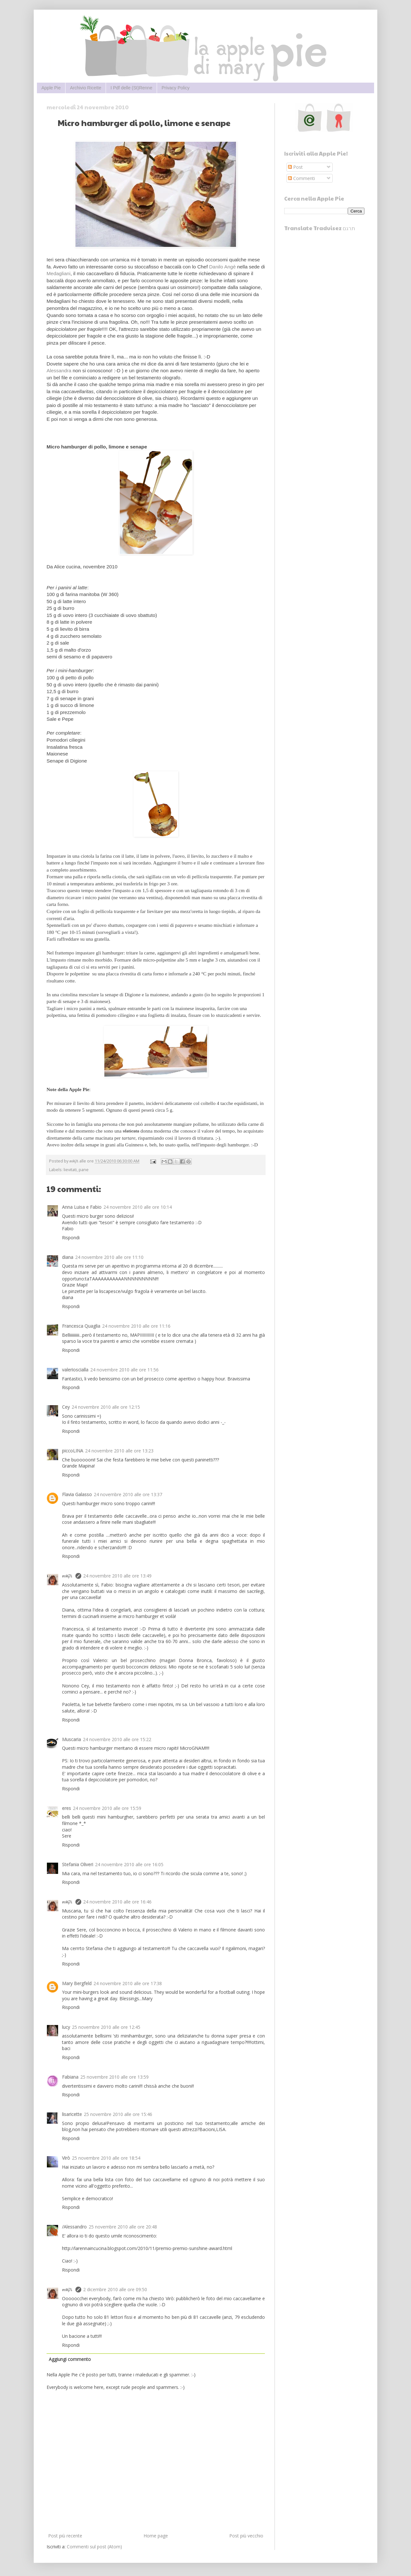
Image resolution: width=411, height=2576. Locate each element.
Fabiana (70, 2077)
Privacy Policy (175, 87)
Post (295, 167)
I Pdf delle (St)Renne (131, 87)
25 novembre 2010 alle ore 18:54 (106, 2158)
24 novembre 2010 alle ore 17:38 (127, 1983)
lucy (66, 2027)
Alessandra (59, 370)
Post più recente (65, 2536)
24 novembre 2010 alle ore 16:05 (129, 1864)
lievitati (70, 1169)
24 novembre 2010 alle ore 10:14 (137, 1207)
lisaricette (72, 2114)
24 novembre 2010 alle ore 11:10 (109, 1257)
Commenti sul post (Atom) (94, 2547)
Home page (156, 2536)
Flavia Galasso (77, 1494)
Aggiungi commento (70, 2359)
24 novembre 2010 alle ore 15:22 (117, 1739)
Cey (66, 1407)
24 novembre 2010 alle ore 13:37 (128, 1494)
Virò (66, 2158)
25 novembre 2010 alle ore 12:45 (106, 2027)
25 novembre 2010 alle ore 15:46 (118, 2114)
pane (84, 1169)
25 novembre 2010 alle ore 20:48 (123, 2227)
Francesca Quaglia (81, 1326)
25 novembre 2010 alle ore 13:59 (114, 2077)
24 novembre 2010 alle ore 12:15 (106, 1407)
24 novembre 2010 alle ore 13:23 (119, 1451)
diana (67, 1257)
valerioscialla (75, 1370)
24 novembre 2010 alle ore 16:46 (117, 1902)
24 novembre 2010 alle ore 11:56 (124, 1370)
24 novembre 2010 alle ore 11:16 (136, 1326)
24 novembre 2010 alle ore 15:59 (107, 1808)
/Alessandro (74, 2227)
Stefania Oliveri (77, 1864)
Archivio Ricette (85, 87)
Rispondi (71, 1237)
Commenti (301, 178)
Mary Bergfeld (77, 1983)
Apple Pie (51, 87)
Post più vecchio (246, 2536)
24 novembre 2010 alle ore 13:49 (117, 1576)
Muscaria (71, 1739)
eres (66, 1808)
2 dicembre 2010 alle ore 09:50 (115, 2289)
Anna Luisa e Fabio (81, 1207)
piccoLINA (72, 1451)
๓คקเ (68, 1576)
